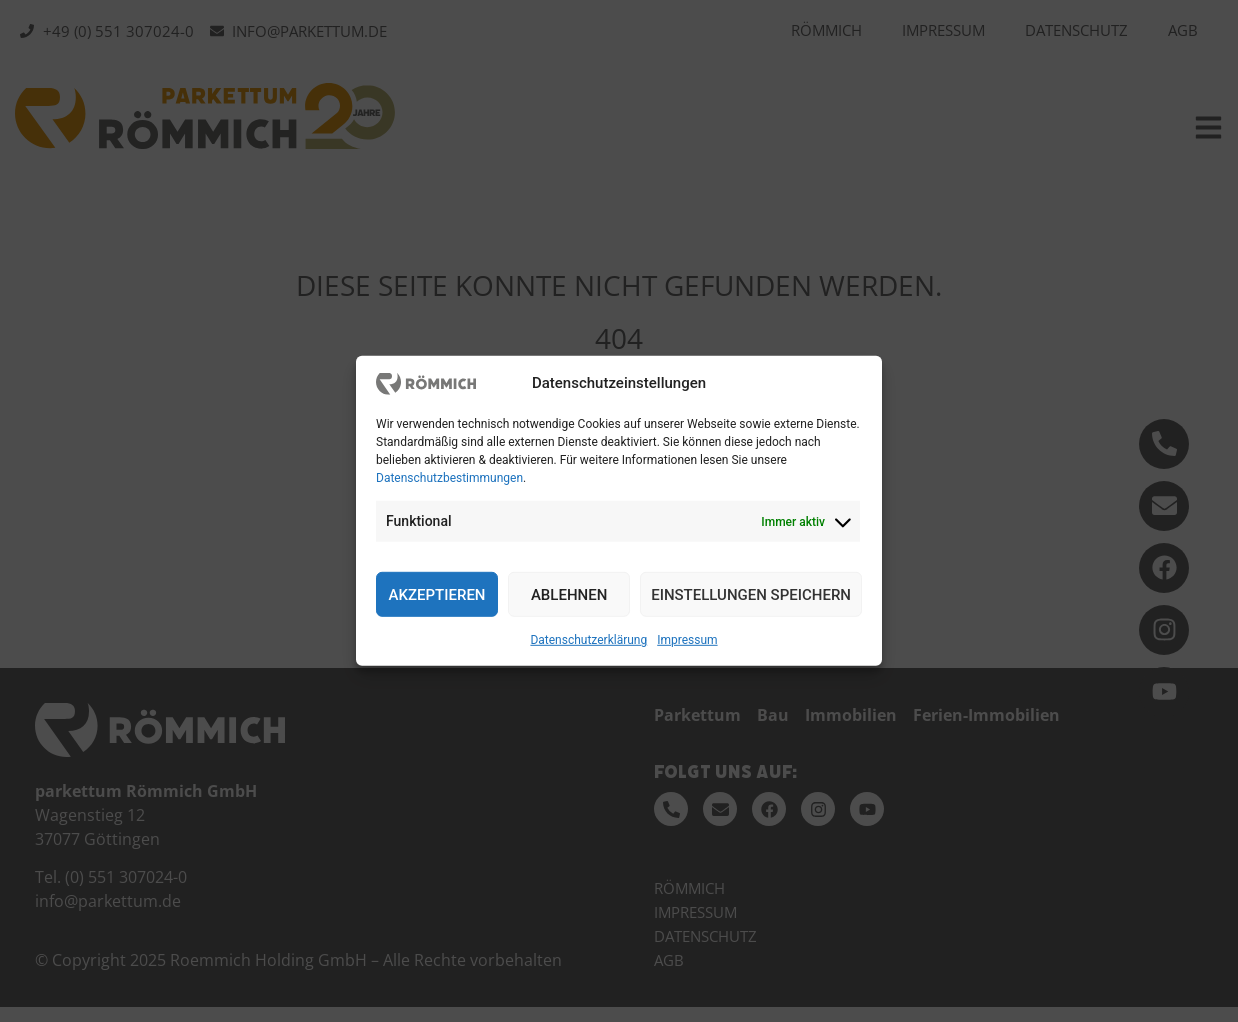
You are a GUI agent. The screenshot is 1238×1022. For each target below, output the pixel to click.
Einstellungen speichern (751, 595)
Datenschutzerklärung (588, 640)
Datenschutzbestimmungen (449, 478)
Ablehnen (569, 595)
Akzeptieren (437, 595)
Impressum (687, 640)
